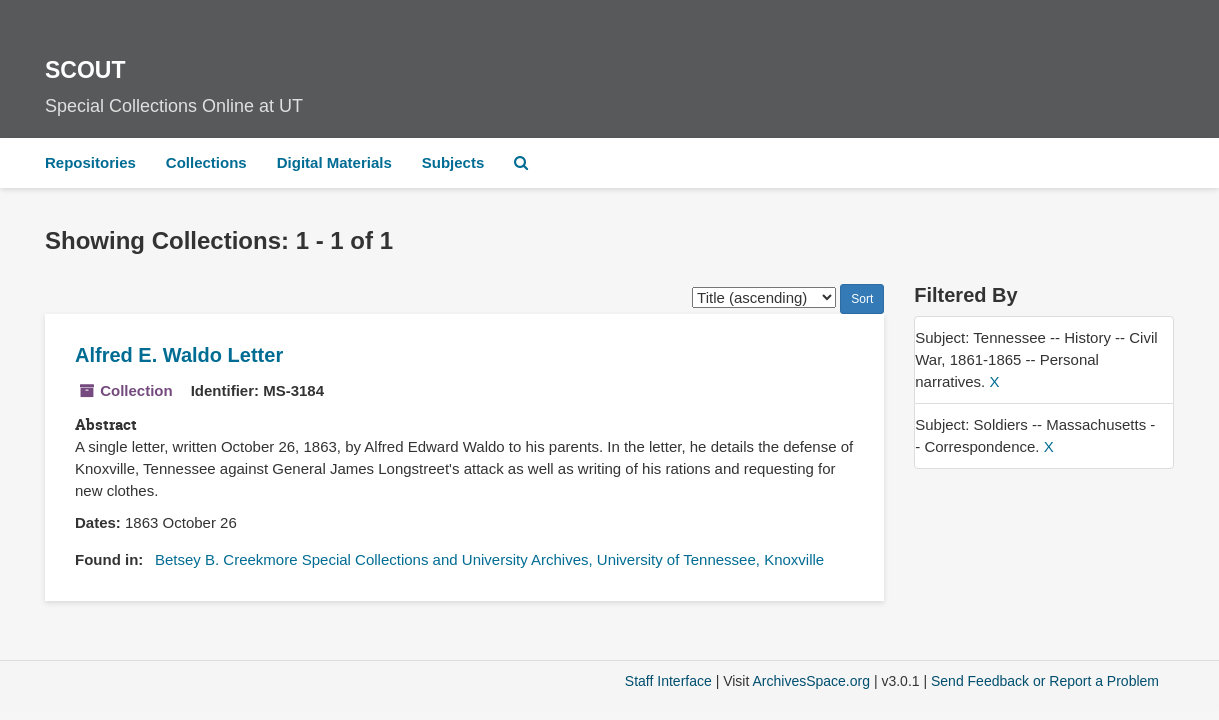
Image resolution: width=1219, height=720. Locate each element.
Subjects (453, 162)
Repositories (90, 162)
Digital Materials (334, 162)
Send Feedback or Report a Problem (1045, 681)
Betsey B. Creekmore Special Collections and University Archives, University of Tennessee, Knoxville (489, 559)
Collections (206, 162)
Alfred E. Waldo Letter (179, 355)
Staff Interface (668, 681)
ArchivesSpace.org (811, 681)
